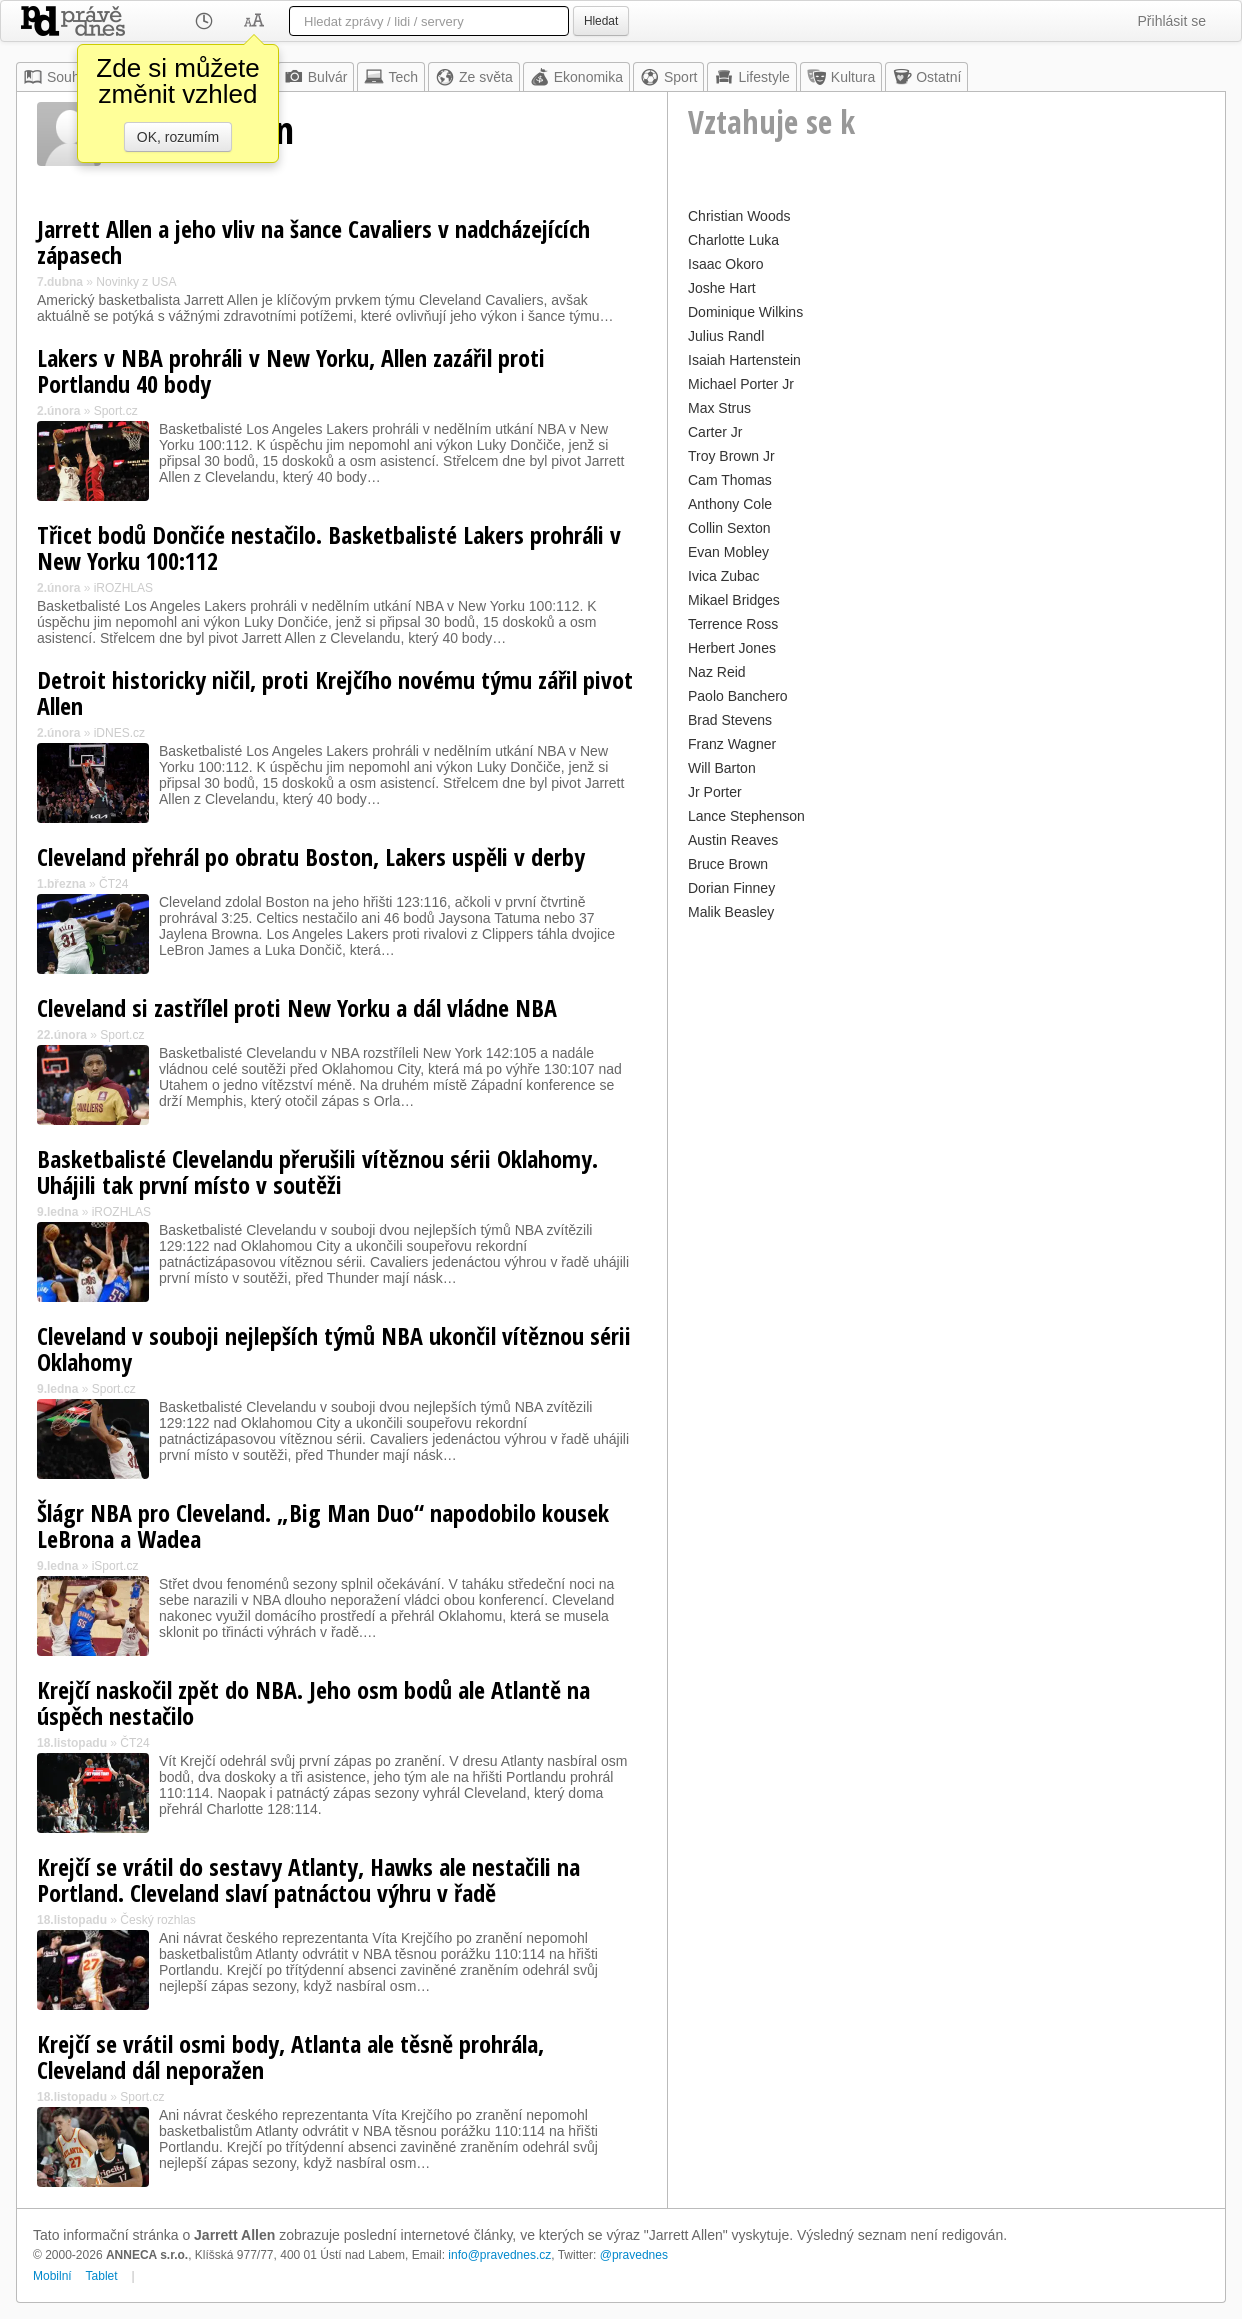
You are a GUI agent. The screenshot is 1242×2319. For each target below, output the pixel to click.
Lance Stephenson (746, 816)
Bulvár (316, 77)
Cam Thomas (730, 480)
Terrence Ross (733, 624)
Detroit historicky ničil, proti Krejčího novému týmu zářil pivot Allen (335, 692)
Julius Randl (726, 336)
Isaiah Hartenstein (744, 360)
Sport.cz (116, 411)
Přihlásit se (1172, 21)
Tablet (102, 2276)
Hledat (601, 21)
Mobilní (52, 2276)
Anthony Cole (730, 504)
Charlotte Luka (733, 240)
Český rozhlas (157, 1920)
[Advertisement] (946, 1066)
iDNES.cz (119, 733)
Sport (668, 77)
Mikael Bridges (734, 600)
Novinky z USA (136, 282)
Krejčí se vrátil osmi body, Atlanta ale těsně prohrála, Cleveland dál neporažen (290, 2056)
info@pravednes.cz (499, 2255)
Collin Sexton (729, 528)
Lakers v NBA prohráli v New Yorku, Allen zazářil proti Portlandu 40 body (291, 370)
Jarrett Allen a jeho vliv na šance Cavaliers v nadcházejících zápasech (313, 241)
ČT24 (113, 884)
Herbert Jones (732, 648)
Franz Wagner (732, 744)
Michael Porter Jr (741, 384)
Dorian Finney (731, 888)
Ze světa (474, 77)
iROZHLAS (123, 588)
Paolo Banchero (738, 696)
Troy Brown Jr (731, 456)
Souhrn (57, 77)
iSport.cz (115, 1566)
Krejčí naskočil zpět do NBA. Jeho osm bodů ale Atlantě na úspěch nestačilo (313, 1702)
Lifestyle (751, 77)
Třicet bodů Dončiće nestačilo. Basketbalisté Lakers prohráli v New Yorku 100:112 (329, 547)
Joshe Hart (722, 288)
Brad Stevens (730, 720)
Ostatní (926, 77)
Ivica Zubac (724, 576)
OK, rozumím (178, 137)
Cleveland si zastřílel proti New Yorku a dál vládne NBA (297, 1007)
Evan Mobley (728, 552)
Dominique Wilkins (745, 312)
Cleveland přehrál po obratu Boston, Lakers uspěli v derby (311, 856)
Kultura (841, 77)
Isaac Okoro (725, 264)
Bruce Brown (728, 864)
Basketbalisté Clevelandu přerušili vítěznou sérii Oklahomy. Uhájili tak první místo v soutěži (317, 1171)
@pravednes (634, 2255)
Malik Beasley (731, 912)
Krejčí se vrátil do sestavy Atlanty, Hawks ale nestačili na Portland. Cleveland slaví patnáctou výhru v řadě (308, 1879)
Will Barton (722, 768)
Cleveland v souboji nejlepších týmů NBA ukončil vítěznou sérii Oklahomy (334, 1348)
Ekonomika (576, 77)
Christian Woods (739, 216)
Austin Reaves (733, 840)
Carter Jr (715, 432)
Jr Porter (715, 792)
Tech (391, 77)
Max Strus (719, 408)
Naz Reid (717, 672)
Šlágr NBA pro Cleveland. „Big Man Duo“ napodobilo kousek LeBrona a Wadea (323, 1525)
